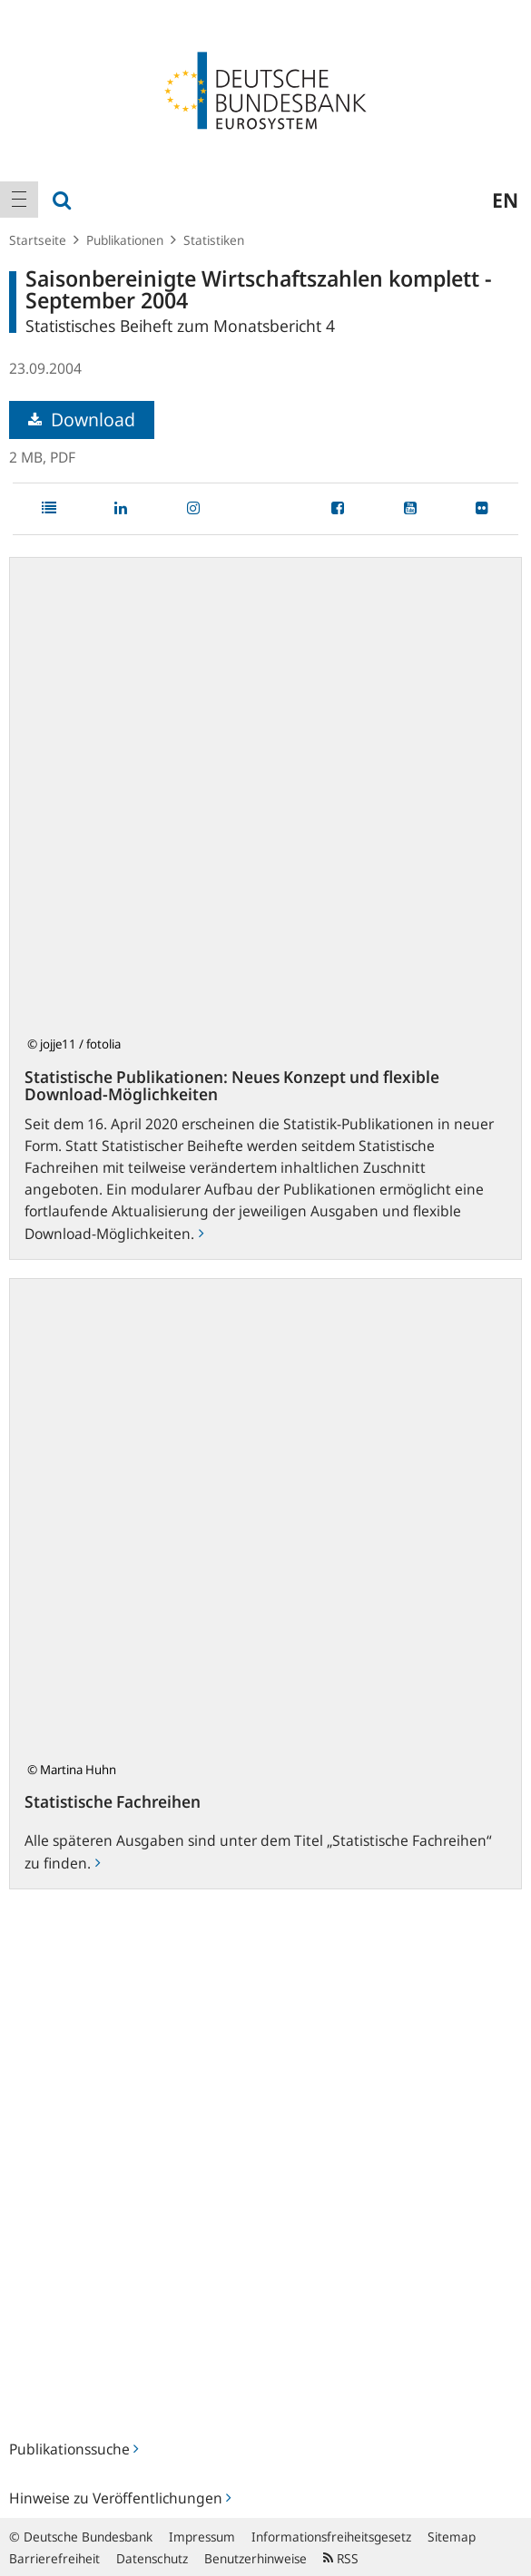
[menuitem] (19, 199)
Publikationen (124, 240)
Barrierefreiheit (54, 2558)
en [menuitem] (505, 199)
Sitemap (452, 2536)
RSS (341, 2558)
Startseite (37, 240)
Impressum (202, 2536)
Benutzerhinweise (255, 2558)
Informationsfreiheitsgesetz (331, 2536)
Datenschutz (152, 2558)
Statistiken (213, 240)
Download (81, 419)
